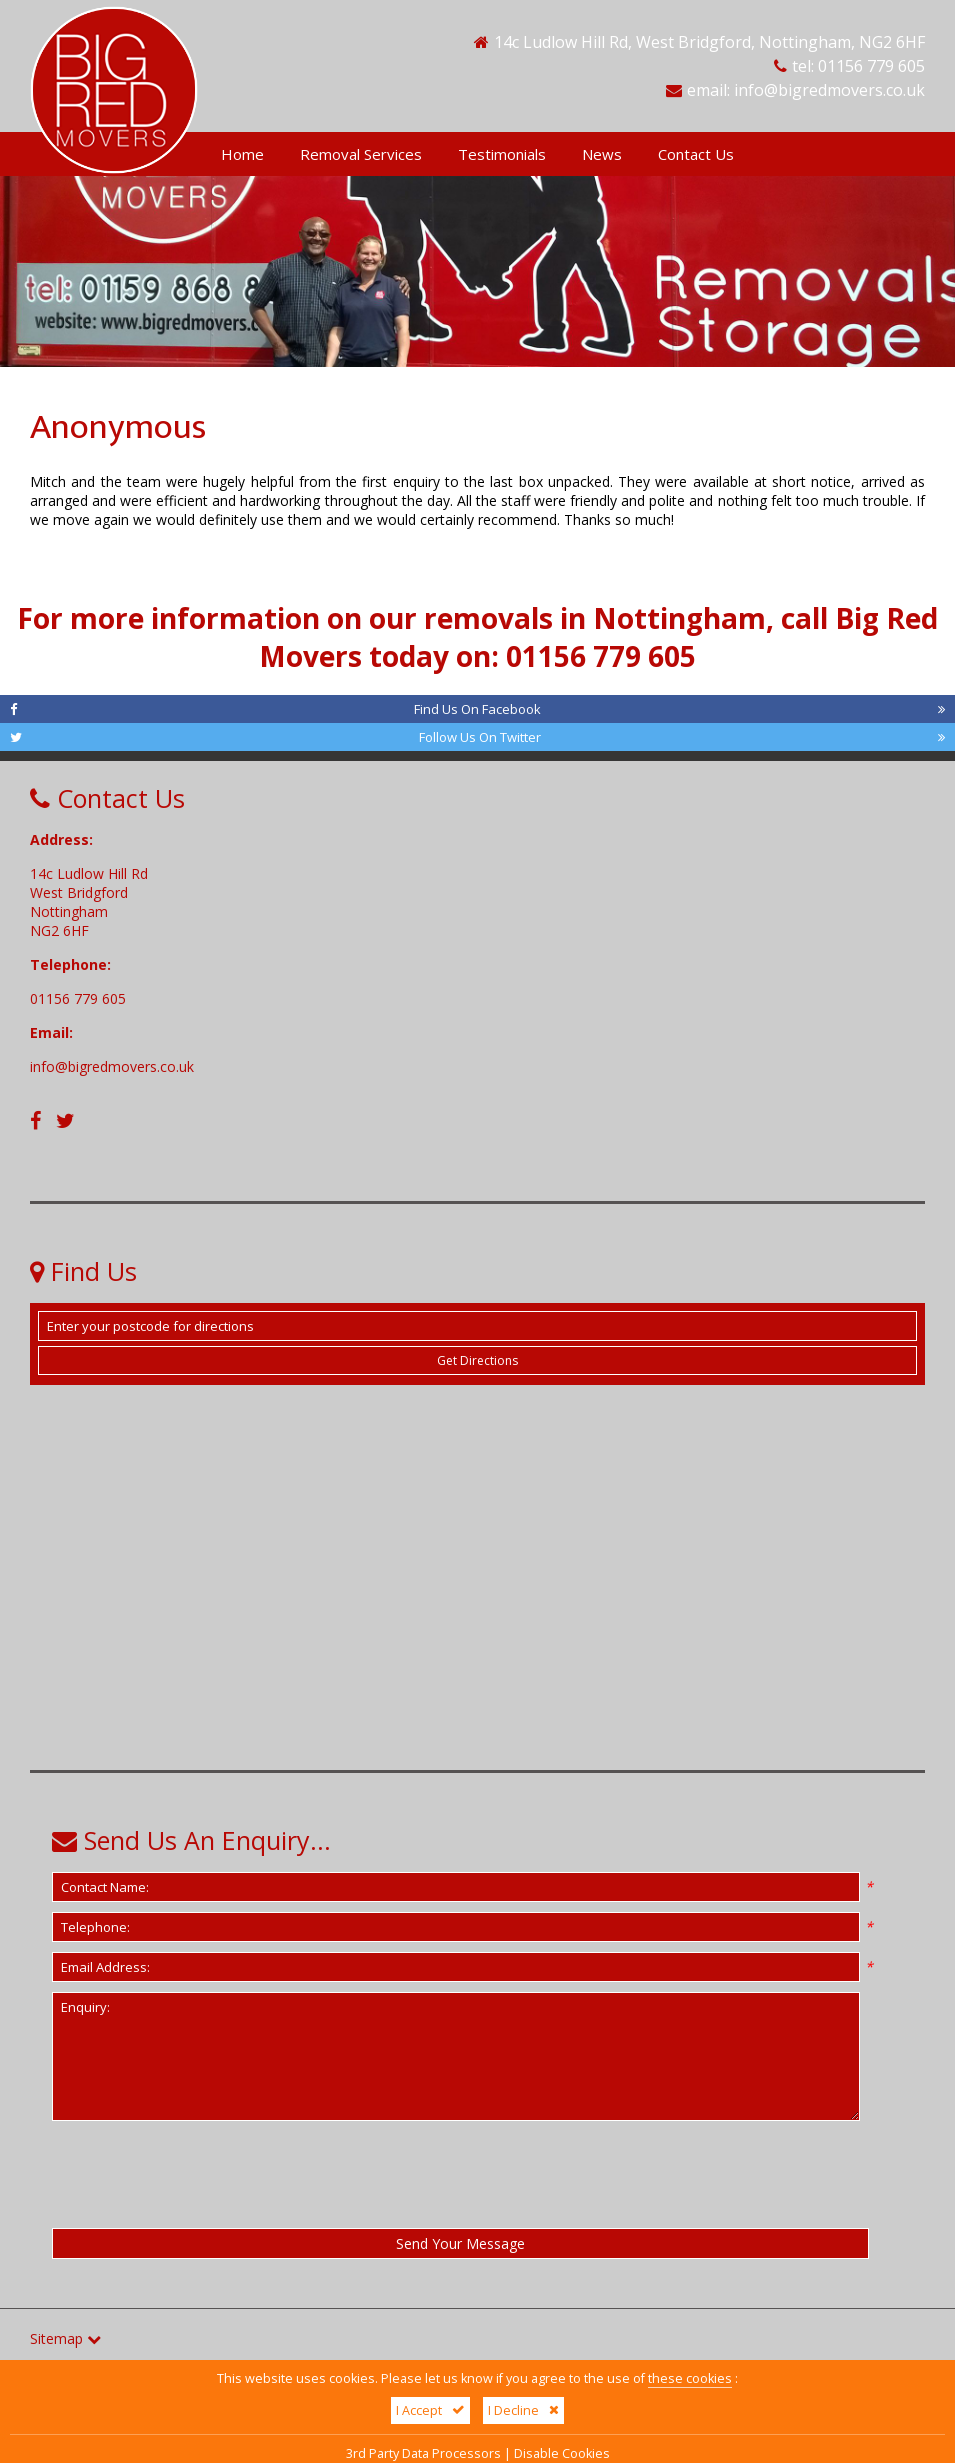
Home (242, 154)
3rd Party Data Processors (423, 2453)
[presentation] (173, 2166)
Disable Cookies (562, 2453)
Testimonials (502, 154)
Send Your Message (460, 2243)
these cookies (690, 2378)
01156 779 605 (871, 66)
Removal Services (361, 154)
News (602, 154)
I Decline (523, 2410)
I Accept (430, 2410)
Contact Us (696, 154)
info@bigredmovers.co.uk (829, 90)
